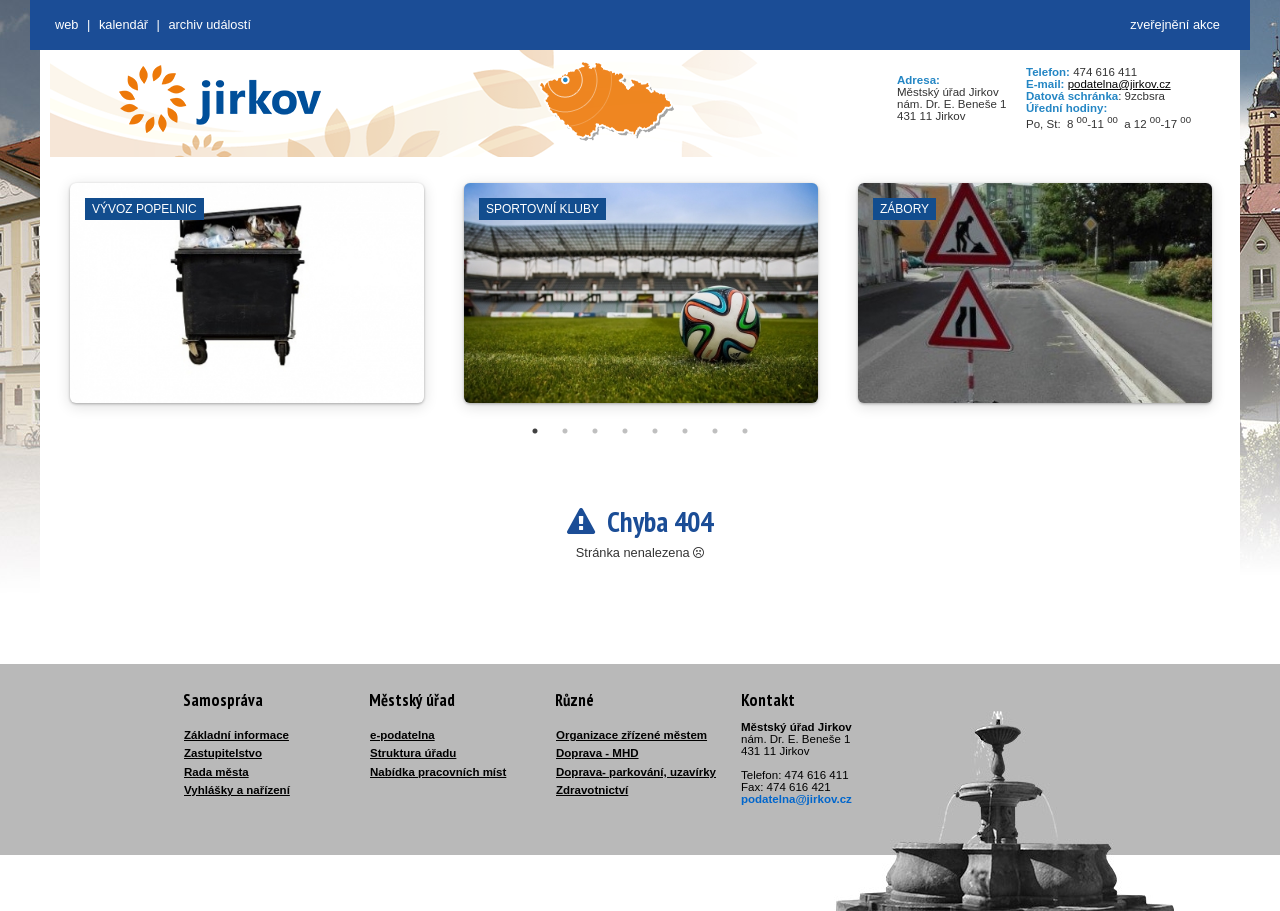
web (66, 24)
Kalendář (123, 24)
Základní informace (236, 735)
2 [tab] (565, 431)
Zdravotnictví (592, 790)
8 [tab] (745, 431)
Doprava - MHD (597, 753)
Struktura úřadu (413, 753)
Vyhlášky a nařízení (237, 790)
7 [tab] (715, 431)
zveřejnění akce (1175, 24)
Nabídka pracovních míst (438, 772)
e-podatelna (402, 735)
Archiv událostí (209, 24)
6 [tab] (685, 431)
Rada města (216, 772)
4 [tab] (625, 431)
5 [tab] (655, 431)
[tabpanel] (247, 303)
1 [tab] (535, 431)
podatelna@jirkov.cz (1119, 84)
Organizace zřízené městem (631, 735)
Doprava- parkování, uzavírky (636, 772)
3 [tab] (595, 431)
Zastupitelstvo (223, 753)
